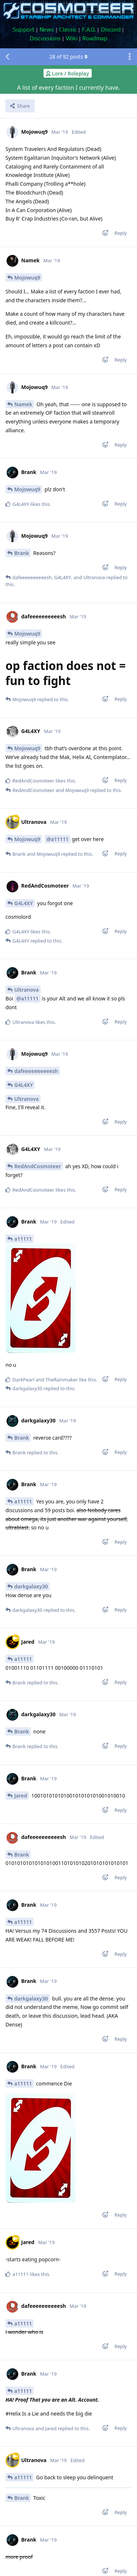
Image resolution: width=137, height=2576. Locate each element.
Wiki (71, 38)
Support (23, 29)
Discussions (45, 38)
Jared (20, 1795)
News (46, 29)
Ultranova (26, 989)
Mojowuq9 (27, 277)
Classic (68, 29)
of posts (68, 56)
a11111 (23, 1238)
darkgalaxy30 (31, 1586)
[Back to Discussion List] (7, 56)
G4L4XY (23, 903)
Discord (111, 29)
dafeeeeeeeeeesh (36, 1070)
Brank (21, 552)
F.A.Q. (89, 29)
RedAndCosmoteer (37, 1166)
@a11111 (57, 839)
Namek (23, 404)
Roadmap (94, 38)
